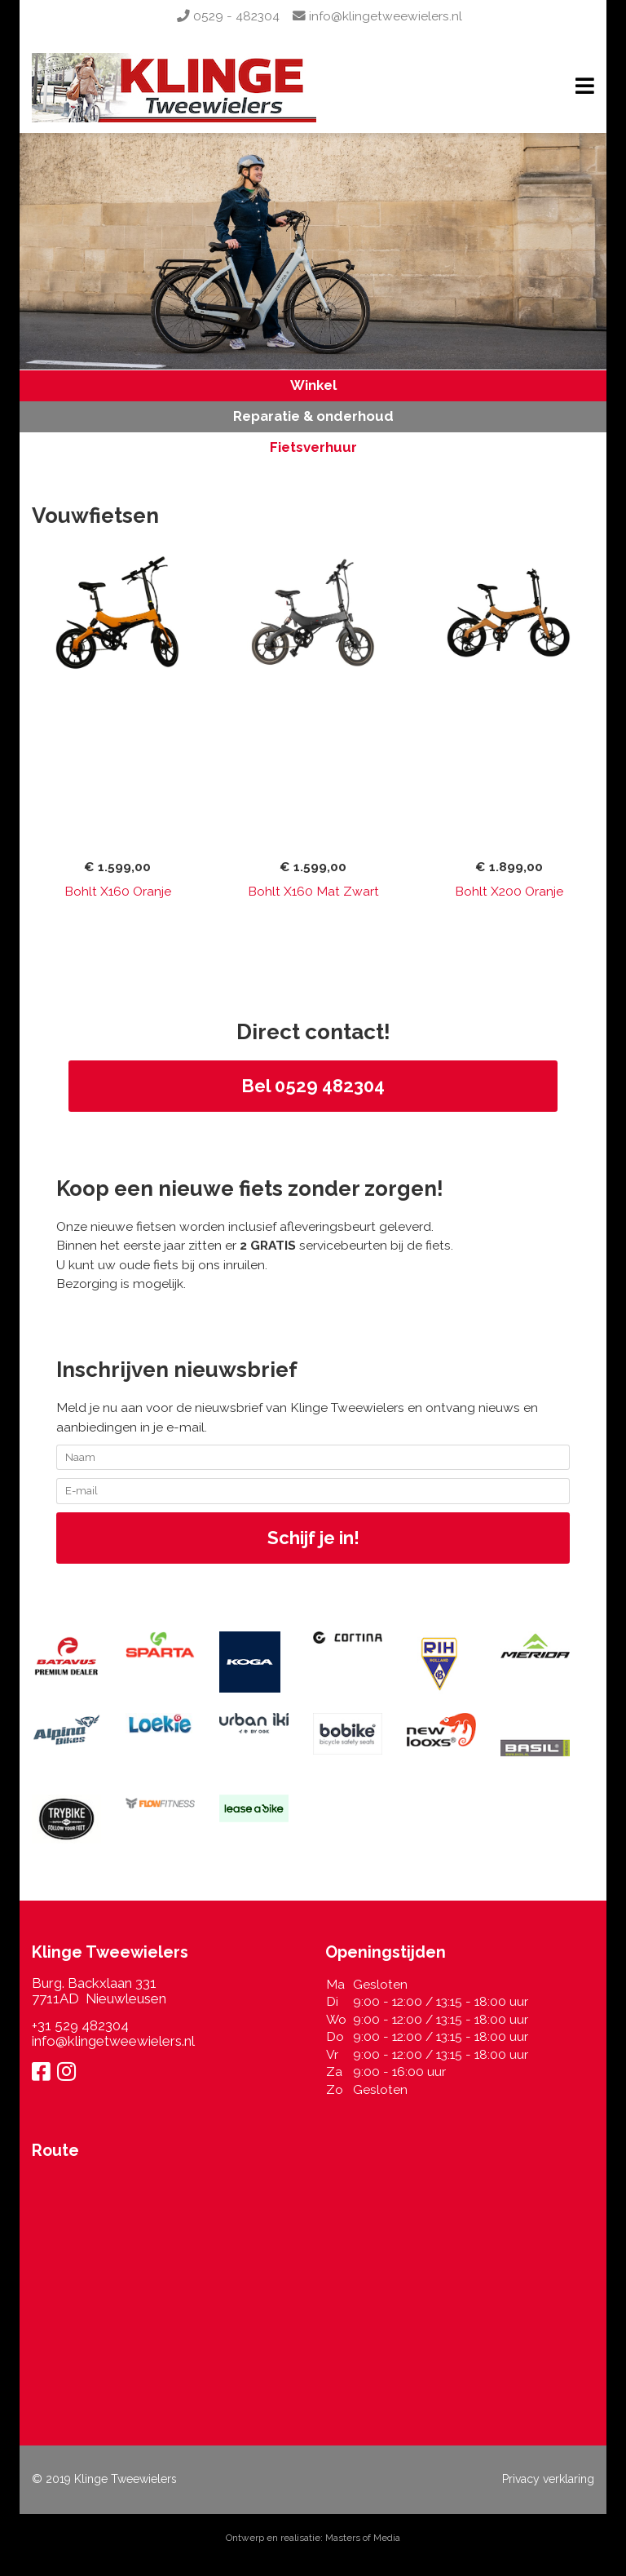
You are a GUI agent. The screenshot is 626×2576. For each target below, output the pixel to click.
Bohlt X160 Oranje (117, 891)
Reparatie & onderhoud (313, 416)
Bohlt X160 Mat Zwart (313, 891)
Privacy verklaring (548, 2478)
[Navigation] (584, 88)
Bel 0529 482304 (313, 1085)
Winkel (313, 385)
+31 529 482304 (80, 2025)
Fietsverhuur (313, 447)
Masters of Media (362, 2537)
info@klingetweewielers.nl (377, 16)
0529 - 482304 (228, 16)
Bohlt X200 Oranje (509, 891)
